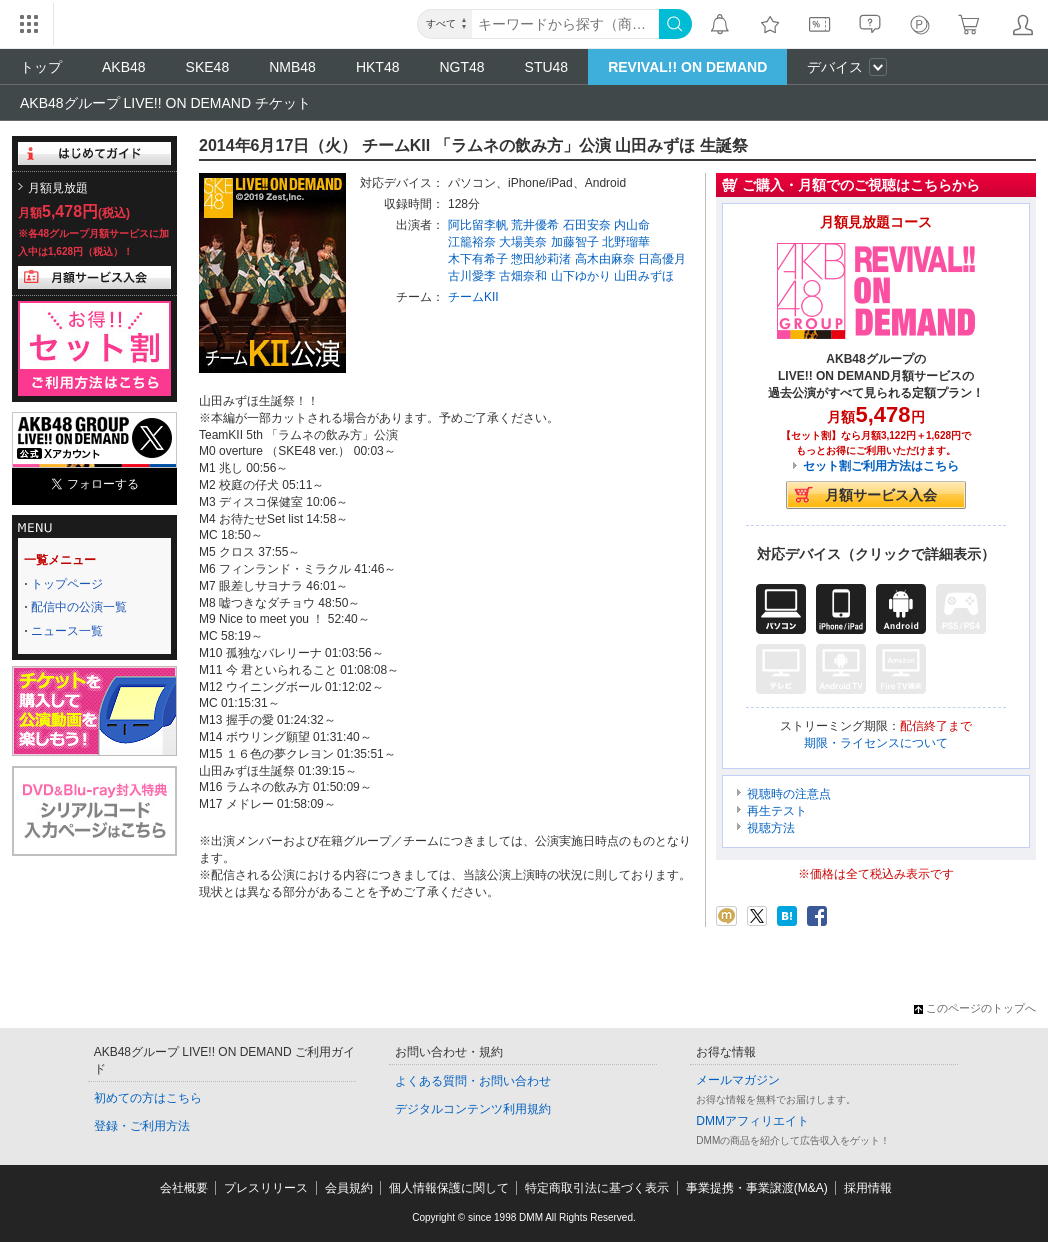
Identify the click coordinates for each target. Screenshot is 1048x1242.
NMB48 (292, 67)
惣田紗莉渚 (541, 259)
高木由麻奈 (605, 259)
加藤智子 (575, 242)
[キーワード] (565, 24)
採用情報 (868, 1188)
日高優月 (662, 259)
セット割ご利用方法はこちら (881, 466)
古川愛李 (472, 276)
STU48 (547, 67)
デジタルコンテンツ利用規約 (473, 1109)
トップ (41, 67)
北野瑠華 (626, 242)
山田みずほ (644, 276)
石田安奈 (587, 225)
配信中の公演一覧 (79, 607)
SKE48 (208, 67)
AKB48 (124, 67)
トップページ (67, 584)
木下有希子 (478, 259)
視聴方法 (771, 828)
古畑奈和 (523, 276)
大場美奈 (523, 242)
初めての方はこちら (148, 1098)
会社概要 (184, 1188)
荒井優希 (535, 225)
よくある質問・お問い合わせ (473, 1081)
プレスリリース (266, 1188)
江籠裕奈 (472, 242)
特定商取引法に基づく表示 (597, 1188)
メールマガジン (738, 1080)
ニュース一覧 (67, 631)
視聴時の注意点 (789, 794)
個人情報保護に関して (449, 1188)
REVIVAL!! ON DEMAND (687, 67)
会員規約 (349, 1188)
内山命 (632, 225)
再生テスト (777, 811)
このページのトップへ (975, 1008)
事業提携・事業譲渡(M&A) (757, 1188)
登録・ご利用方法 (142, 1126)
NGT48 (461, 67)
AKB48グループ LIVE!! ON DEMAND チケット (165, 103)
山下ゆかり (581, 276)
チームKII (473, 297)
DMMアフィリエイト (752, 1121)
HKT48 (378, 67)
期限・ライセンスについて (876, 743)
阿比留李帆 (478, 225)
